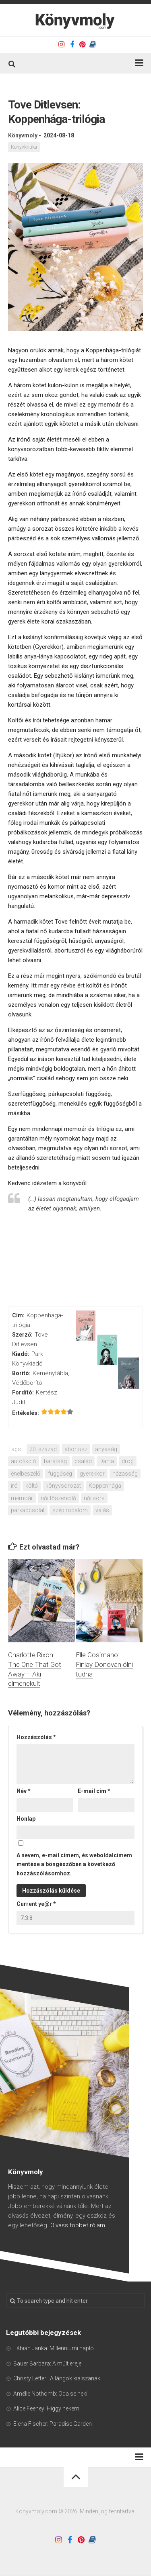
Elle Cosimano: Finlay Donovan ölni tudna (104, 1664)
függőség (60, 1473)
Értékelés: (25, 1413)
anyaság (106, 1449)
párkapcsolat (28, 1510)
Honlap (26, 1818)
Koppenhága (105, 1485)
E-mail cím (94, 1791)
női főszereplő (58, 1498)
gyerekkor (92, 1473)
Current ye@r (36, 1904)
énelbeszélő (25, 1473)
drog (128, 1461)
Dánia (106, 1461)
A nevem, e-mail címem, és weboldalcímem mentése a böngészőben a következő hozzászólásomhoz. (74, 1864)
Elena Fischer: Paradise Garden (52, 2424)
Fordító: (23, 1392)
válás (102, 1510)
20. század (43, 1449)
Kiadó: (20, 1354)
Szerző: (22, 1334)
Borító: (21, 1373)
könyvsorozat (63, 1485)
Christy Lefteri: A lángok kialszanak (56, 2378)
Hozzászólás (36, 1737)
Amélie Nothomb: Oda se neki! (51, 2393)
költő (31, 1485)
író (14, 1485)
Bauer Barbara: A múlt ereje (47, 2363)
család (83, 1461)
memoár (22, 1498)
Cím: (18, 1315)
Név (24, 1791)
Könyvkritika (24, 147)
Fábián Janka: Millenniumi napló (53, 2348)
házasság (125, 1473)
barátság (55, 1461)
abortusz (75, 1449)
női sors (94, 1498)
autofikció (23, 1461)
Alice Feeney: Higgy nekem (46, 2408)
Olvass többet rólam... (80, 2225)
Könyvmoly (22, 135)
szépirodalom (70, 1510)
